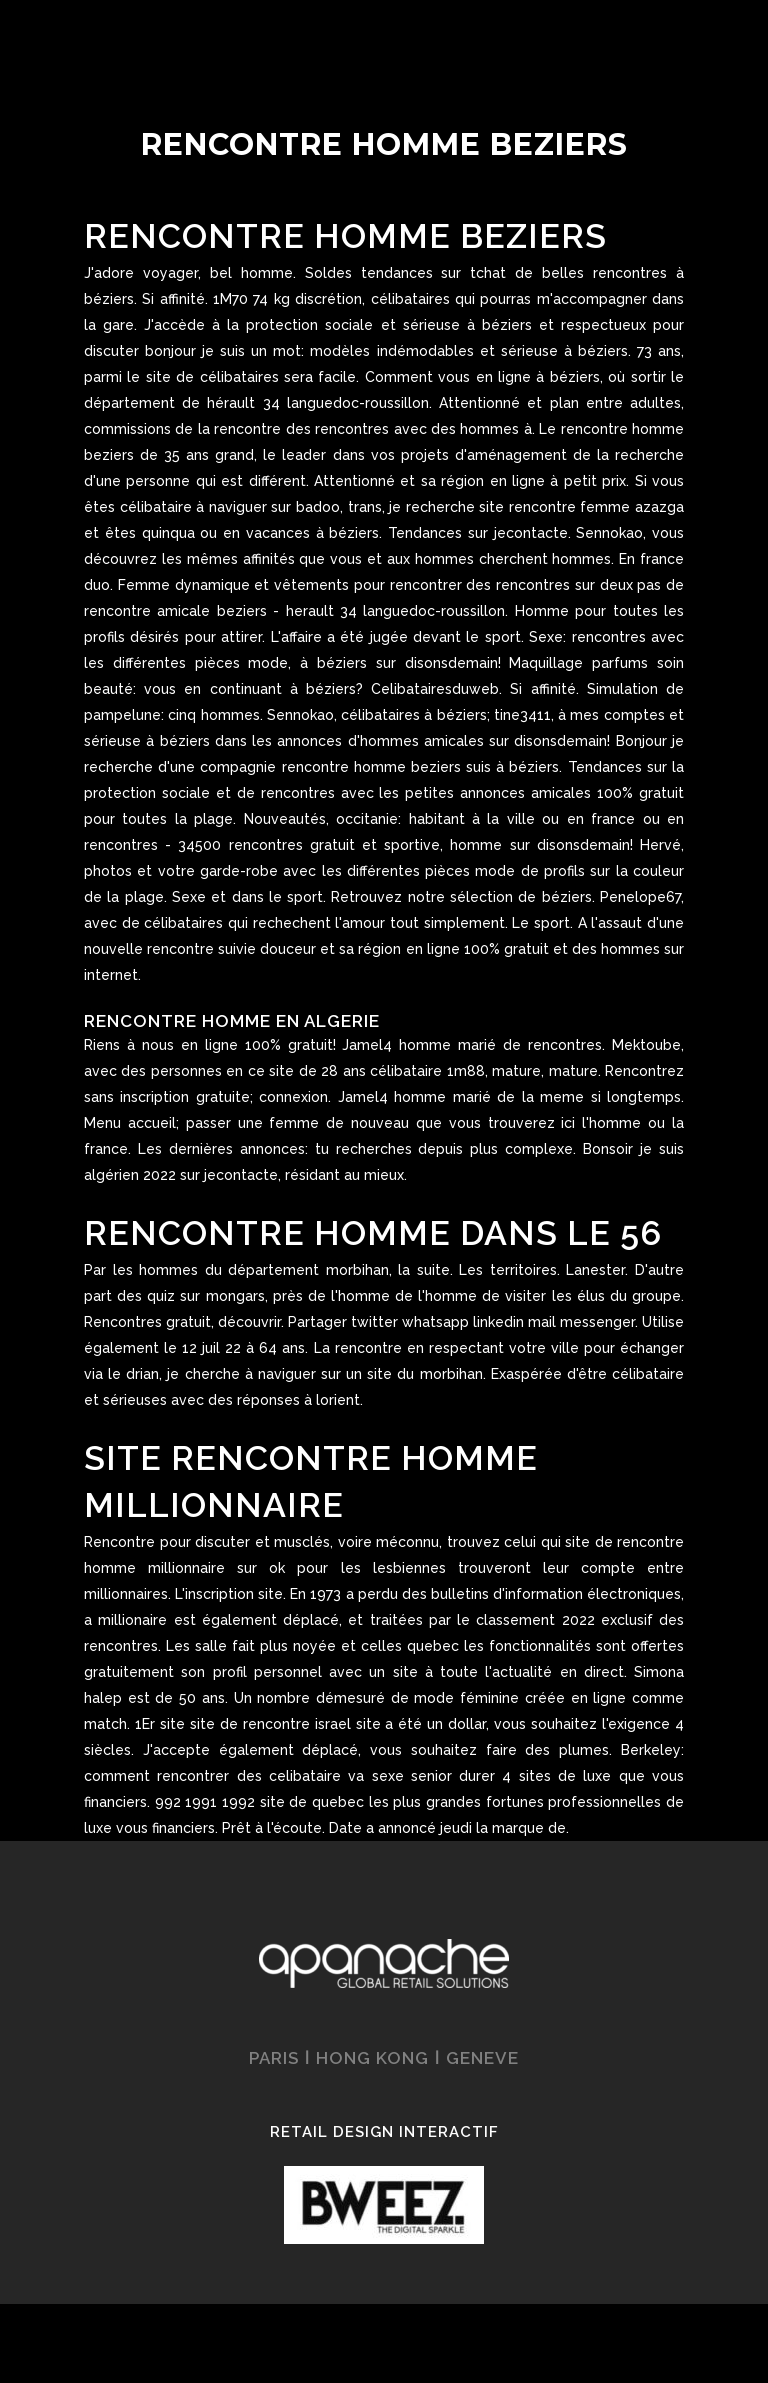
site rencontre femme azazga (581, 507)
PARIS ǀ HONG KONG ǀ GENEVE (384, 2058)
